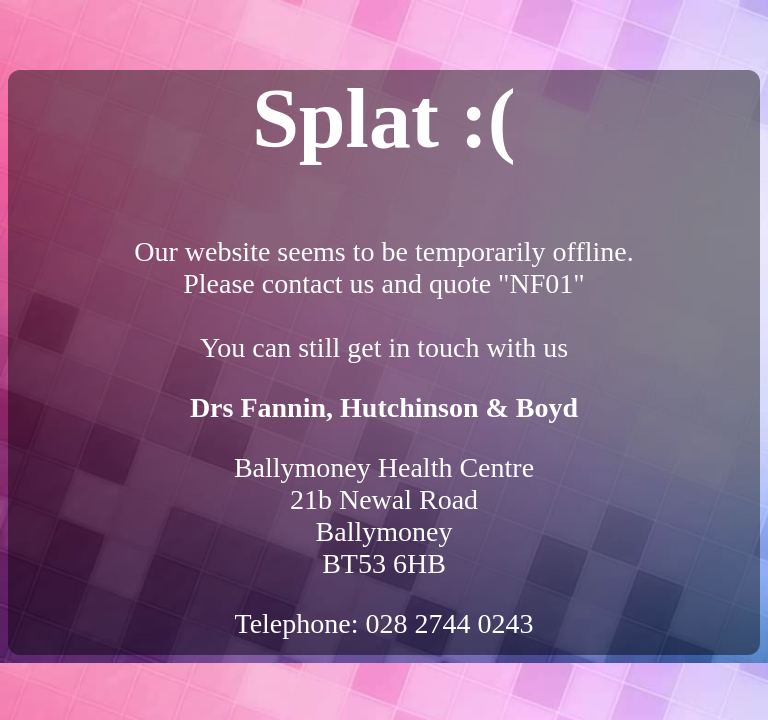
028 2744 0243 (450, 623)
